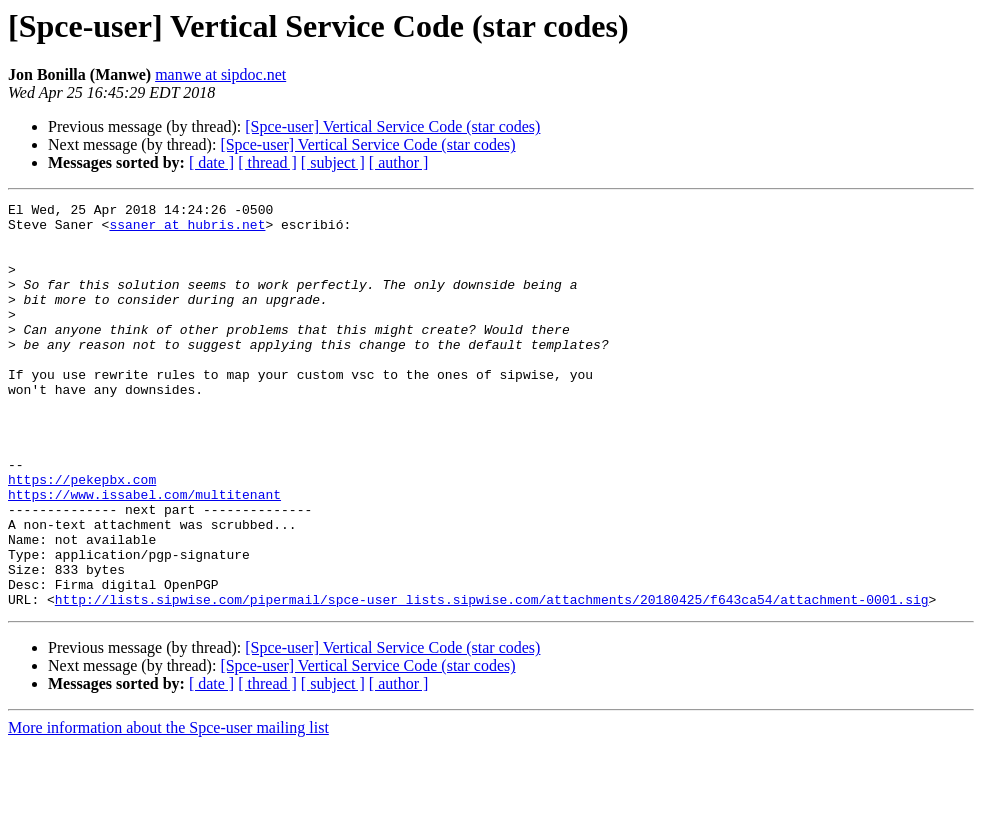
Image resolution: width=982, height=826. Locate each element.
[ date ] (211, 162)
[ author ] (399, 162)
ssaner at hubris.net (187, 230)
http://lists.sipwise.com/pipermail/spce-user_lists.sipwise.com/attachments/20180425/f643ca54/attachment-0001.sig (492, 680)
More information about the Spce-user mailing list (168, 808)
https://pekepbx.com (82, 536)
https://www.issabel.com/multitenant (144, 554)
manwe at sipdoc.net (220, 74)
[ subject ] (333, 162)
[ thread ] (267, 162)
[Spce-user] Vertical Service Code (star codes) (392, 126)
